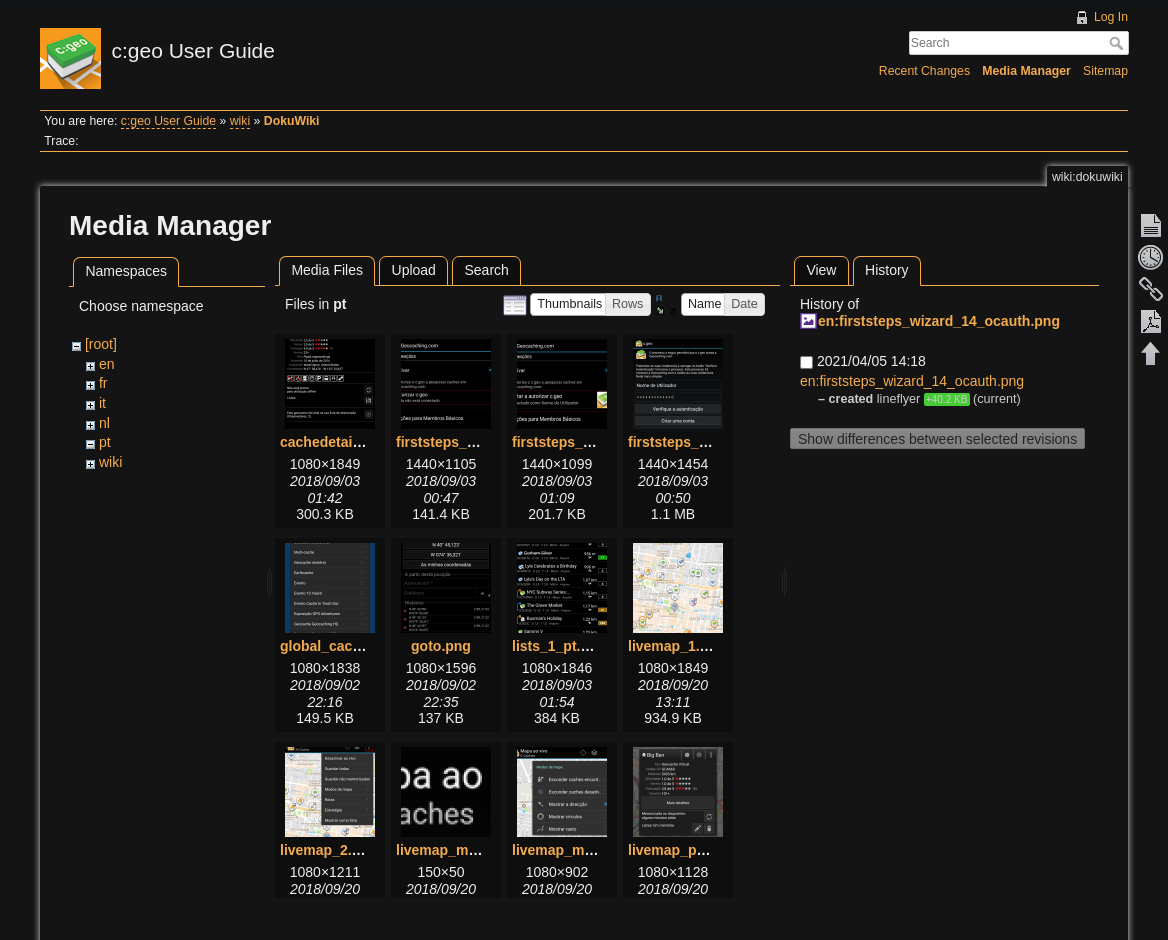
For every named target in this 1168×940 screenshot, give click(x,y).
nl (104, 423)
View (821, 270)
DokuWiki (292, 121)
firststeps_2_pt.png (576, 442)
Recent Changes (924, 71)
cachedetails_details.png (363, 442)
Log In (1111, 17)
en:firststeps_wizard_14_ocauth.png (939, 321)
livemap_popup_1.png (702, 850)
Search (1118, 43)
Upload (414, 270)
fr (103, 383)
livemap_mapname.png (473, 850)
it (102, 403)
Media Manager (1026, 71)
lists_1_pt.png (559, 646)
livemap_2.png (328, 850)
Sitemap (1105, 71)
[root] (101, 344)
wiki (240, 121)
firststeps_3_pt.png (692, 442)
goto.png (441, 646)
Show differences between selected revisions (937, 439)
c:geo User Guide (168, 121)
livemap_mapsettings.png (598, 850)
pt (105, 442)
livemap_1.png (676, 646)
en (107, 364)
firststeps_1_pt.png (460, 442)
